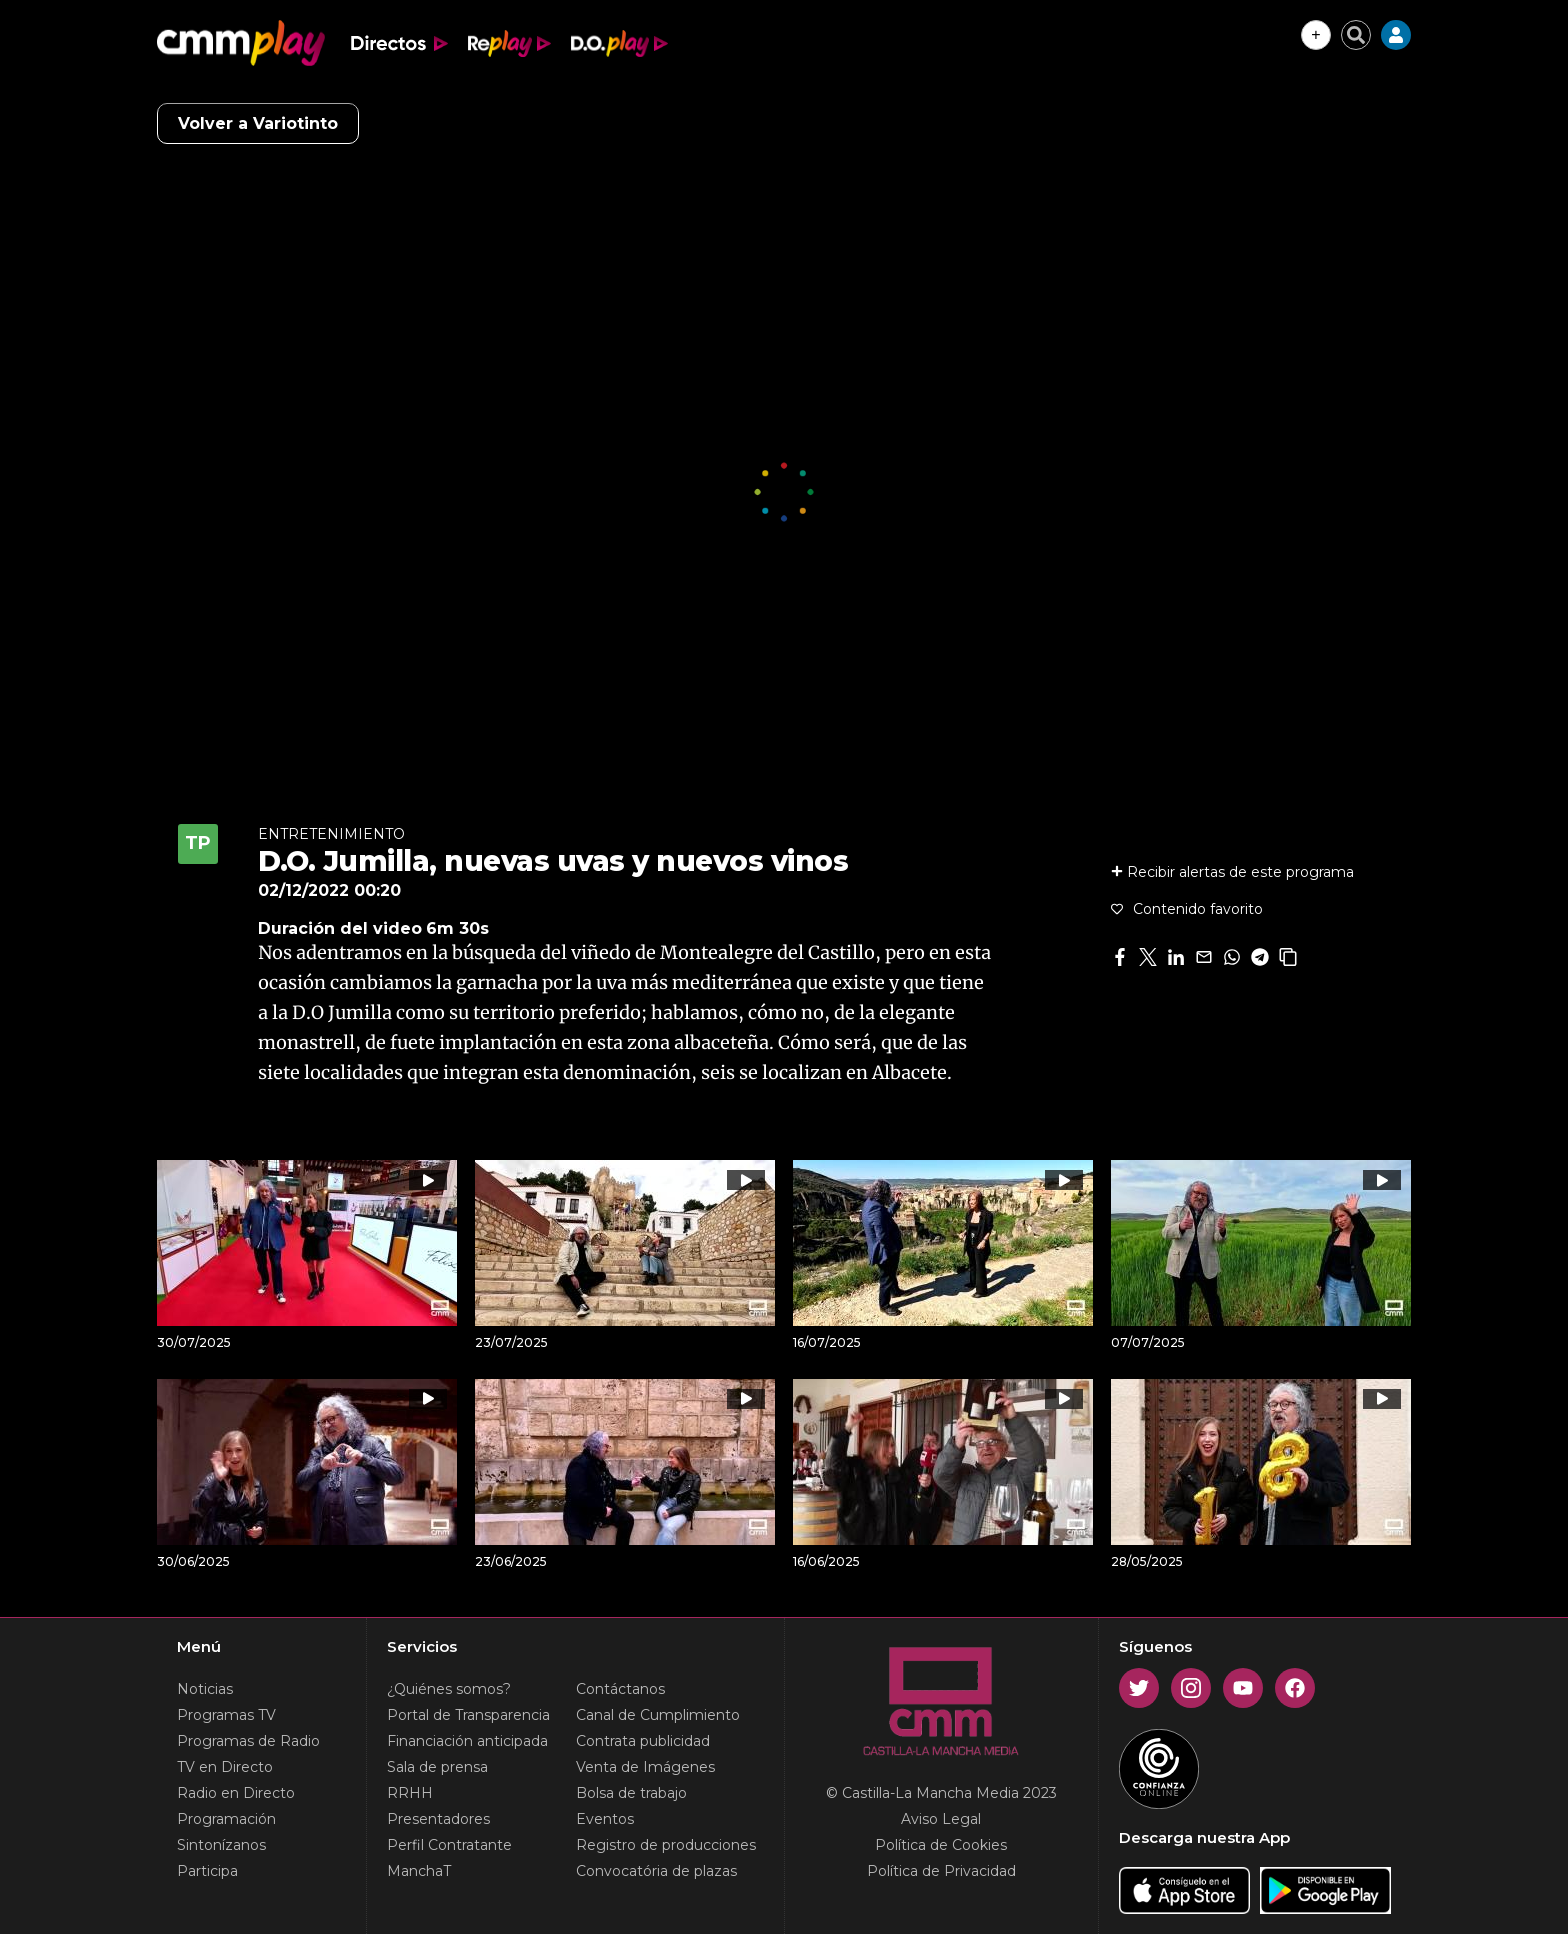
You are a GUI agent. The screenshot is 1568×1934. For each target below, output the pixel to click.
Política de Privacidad (941, 1871)
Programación (226, 1819)
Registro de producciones (666, 1845)
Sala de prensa (437, 1767)
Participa (207, 1871)
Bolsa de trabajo (631, 1793)
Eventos (605, 1819)
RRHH (410, 1793)
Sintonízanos (221, 1845)
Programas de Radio (248, 1741)
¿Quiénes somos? (449, 1689)
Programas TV (226, 1715)
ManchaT (419, 1871)
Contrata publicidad (643, 1741)
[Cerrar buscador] (1356, 35)
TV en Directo (225, 1767)
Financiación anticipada (467, 1741)
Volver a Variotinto (258, 123)
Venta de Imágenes (645, 1767)
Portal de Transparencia (468, 1715)
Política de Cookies (941, 1845)
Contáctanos (620, 1689)
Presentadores (438, 1819)
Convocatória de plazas (656, 1871)
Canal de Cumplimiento (658, 1715)
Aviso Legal (941, 1819)
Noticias (205, 1689)
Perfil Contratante (449, 1845)
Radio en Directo (236, 1793)
